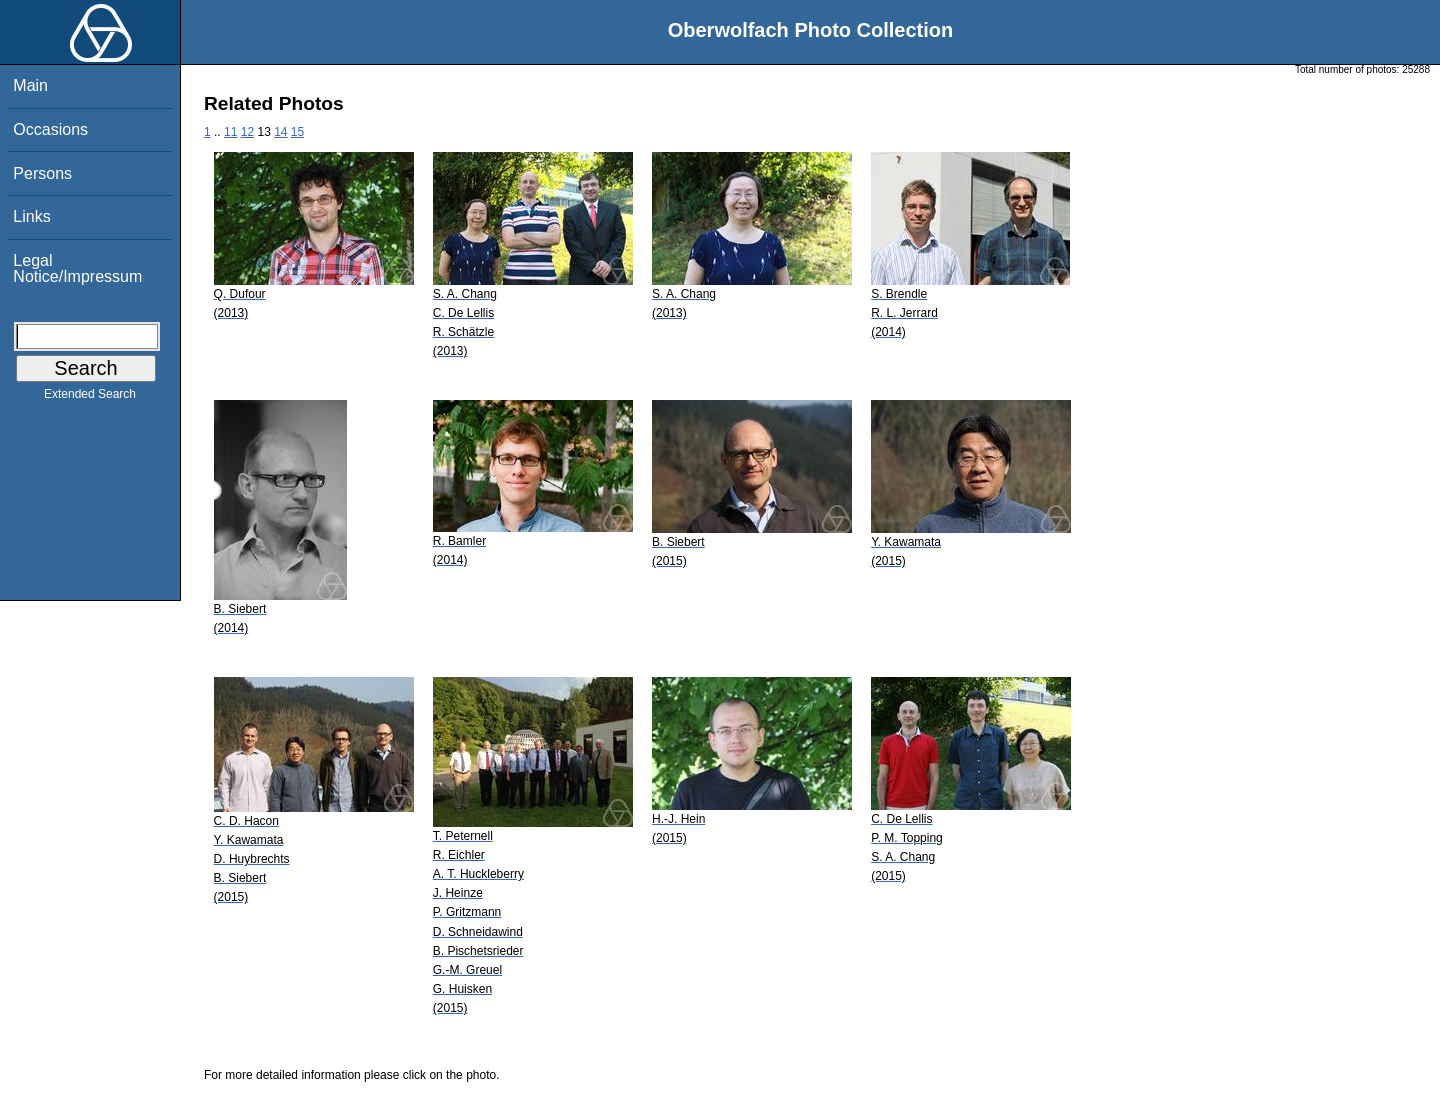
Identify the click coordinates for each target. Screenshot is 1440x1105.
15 (297, 132)
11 (230, 132)
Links (31, 216)
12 (247, 132)
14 (280, 132)
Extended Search (90, 398)
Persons (42, 173)
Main (30, 85)
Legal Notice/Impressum (77, 268)
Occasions (50, 129)
